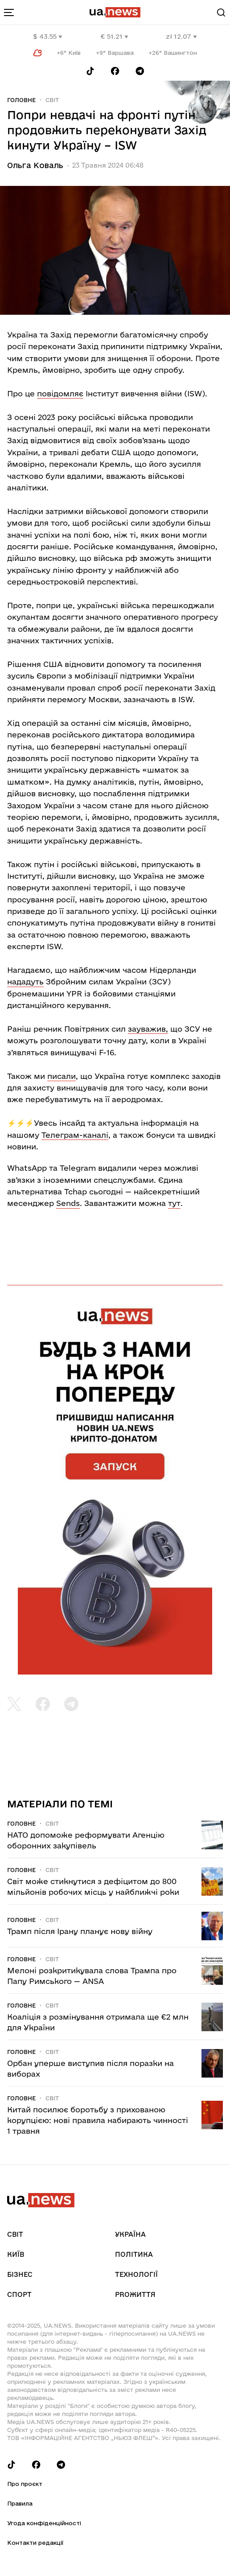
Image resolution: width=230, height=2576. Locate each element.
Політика (134, 2254)
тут (174, 1203)
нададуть (25, 981)
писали (61, 1076)
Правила (20, 2503)
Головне (21, 100)
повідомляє (60, 393)
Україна (130, 2234)
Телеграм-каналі (74, 1135)
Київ (15, 2254)
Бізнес (20, 2274)
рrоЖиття (135, 2294)
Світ (52, 100)
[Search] (221, 12)
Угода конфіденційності (44, 2523)
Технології (136, 2274)
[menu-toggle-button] (9, 12)
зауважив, (148, 1029)
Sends (68, 1203)
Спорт (19, 2294)
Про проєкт (24, 2484)
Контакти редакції (35, 2542)
